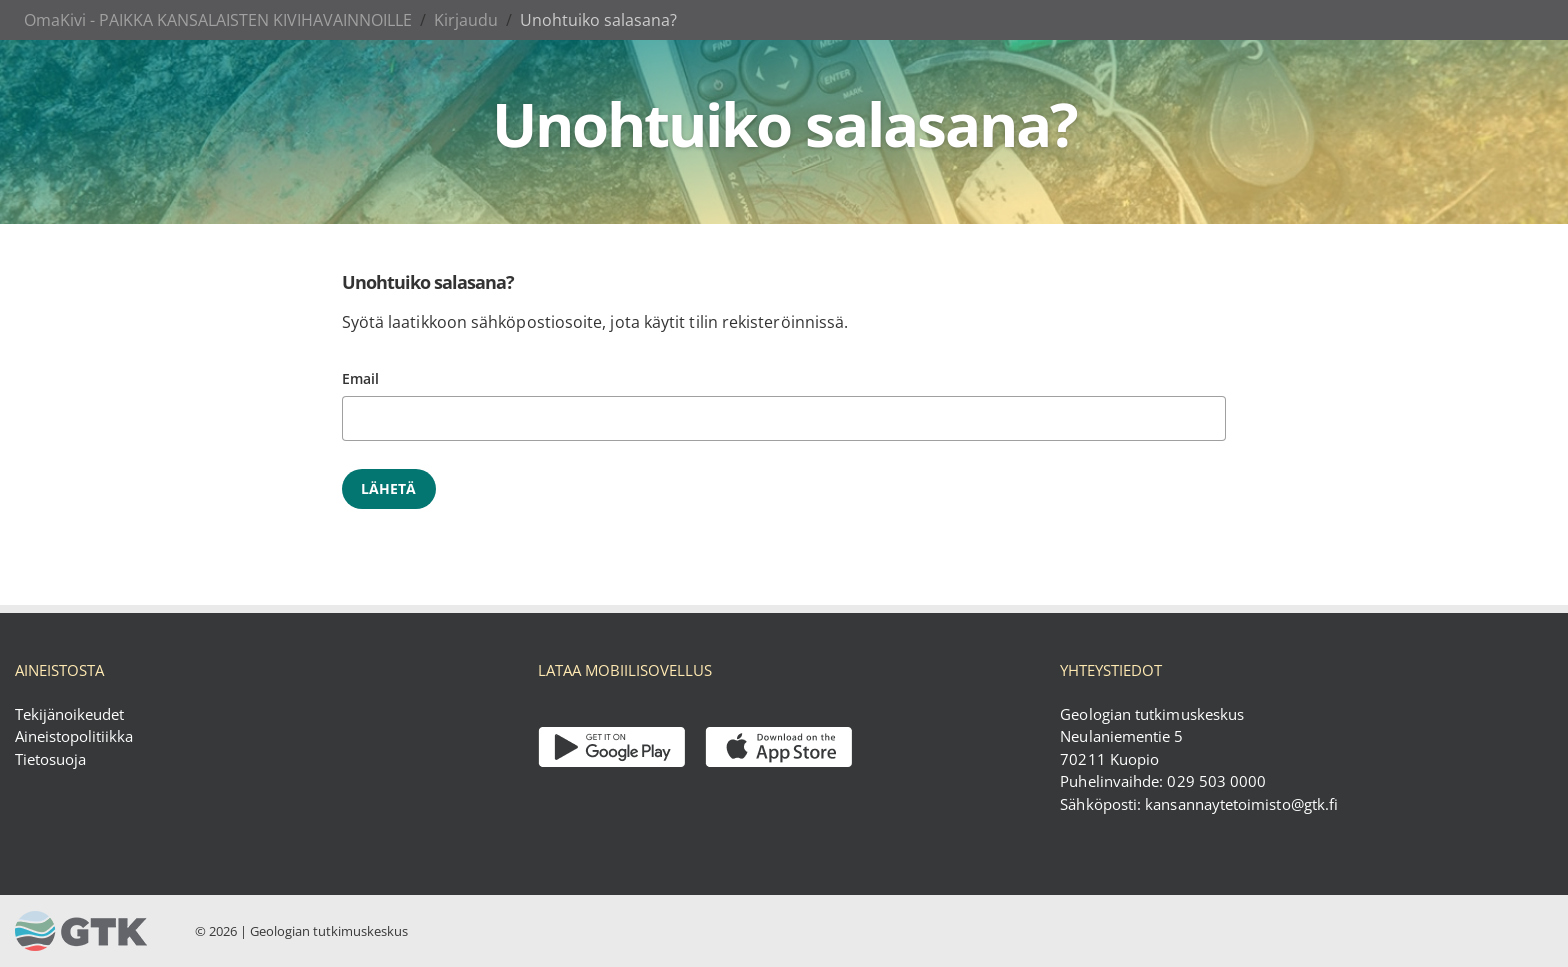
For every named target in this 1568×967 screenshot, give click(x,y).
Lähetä (389, 488)
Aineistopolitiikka (74, 736)
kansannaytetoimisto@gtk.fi (1241, 804)
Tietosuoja (50, 759)
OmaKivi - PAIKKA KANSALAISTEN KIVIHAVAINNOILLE (218, 20)
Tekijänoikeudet (69, 714)
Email (360, 378)
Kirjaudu (466, 20)
